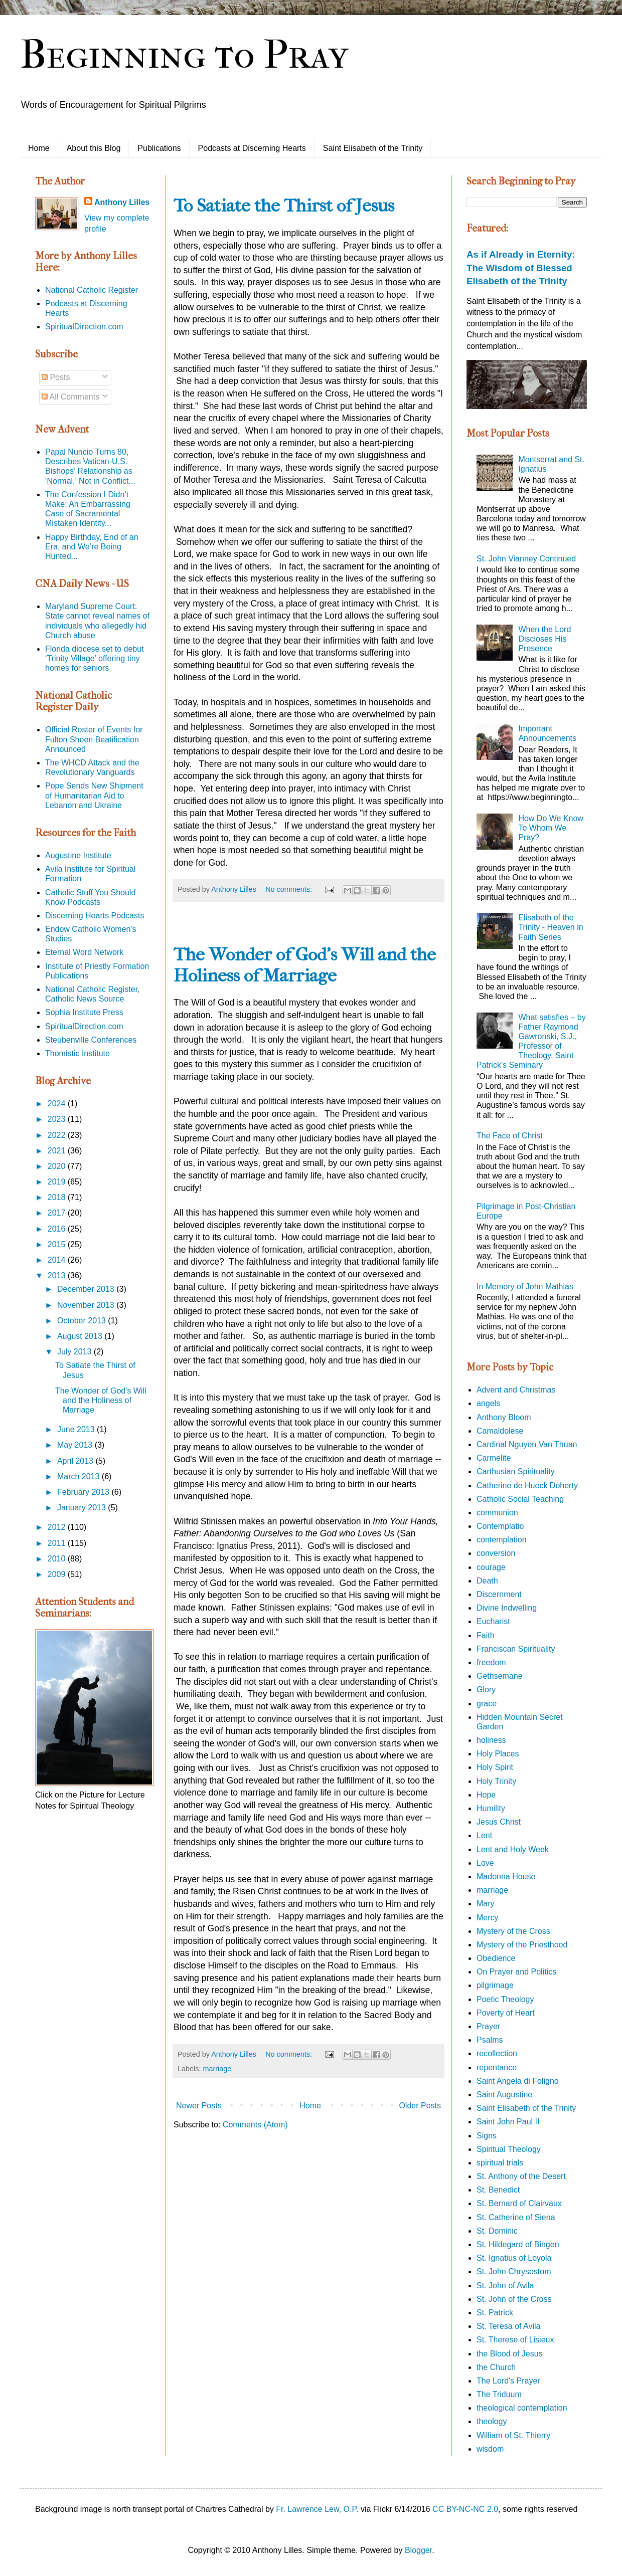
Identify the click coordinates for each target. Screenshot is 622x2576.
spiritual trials (500, 2162)
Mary (486, 1903)
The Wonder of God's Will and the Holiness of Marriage (305, 965)
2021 (58, 1150)
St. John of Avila (505, 2285)
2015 (58, 1244)
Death (487, 1580)
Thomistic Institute (77, 1053)
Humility (491, 1808)
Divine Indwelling (507, 1608)
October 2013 (82, 1320)
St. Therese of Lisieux (515, 2339)
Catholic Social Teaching (520, 1499)
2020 (58, 1166)
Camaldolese (500, 1431)
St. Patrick (495, 2312)
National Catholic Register (91, 290)
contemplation (502, 1539)
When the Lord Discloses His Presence (544, 639)
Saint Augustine (504, 2094)
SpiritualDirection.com (84, 326)
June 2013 (77, 1429)
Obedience (496, 1958)
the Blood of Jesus (510, 2353)
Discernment (499, 1594)
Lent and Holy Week (513, 1849)
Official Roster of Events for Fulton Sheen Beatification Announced (93, 739)
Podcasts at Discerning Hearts (252, 148)
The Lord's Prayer (508, 2380)
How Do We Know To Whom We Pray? (550, 828)
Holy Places (498, 1753)
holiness (491, 1740)
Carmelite (494, 1458)
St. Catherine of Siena (516, 2217)
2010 (58, 1558)
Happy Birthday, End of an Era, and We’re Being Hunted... (91, 546)
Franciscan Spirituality (516, 1649)
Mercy (488, 1917)
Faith (486, 1635)
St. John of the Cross (514, 2299)
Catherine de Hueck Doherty (527, 1485)
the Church (496, 2367)
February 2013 (84, 1492)
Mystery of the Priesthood (522, 1944)
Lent (484, 1835)
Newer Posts (199, 2105)
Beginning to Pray (184, 54)
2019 (58, 1181)
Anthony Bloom (504, 1417)
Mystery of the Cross (513, 1931)
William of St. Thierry (513, 2435)
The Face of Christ (510, 1135)
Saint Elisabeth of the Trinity (372, 148)
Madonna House (506, 1876)
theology (492, 2421)
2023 (58, 1119)
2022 (58, 1135)
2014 (58, 1260)
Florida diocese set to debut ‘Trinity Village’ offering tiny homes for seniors (94, 658)
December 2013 (86, 1289)
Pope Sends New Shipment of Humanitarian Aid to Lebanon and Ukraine (94, 795)
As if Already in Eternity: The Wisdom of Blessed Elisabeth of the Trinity (520, 267)
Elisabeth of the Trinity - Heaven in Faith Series (550, 927)
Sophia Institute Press (84, 1012)
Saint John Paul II (508, 2121)
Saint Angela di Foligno (518, 2081)
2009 (58, 1574)
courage (491, 1567)
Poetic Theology (505, 1999)
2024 (58, 1103)
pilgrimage (495, 1985)
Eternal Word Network (84, 952)
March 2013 (79, 1476)
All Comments (70, 396)
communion (497, 1512)
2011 (58, 1543)
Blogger (418, 2550)
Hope (486, 1795)
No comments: (289, 889)
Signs (487, 2135)
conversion (496, 1553)
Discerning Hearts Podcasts (94, 915)
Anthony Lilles (121, 202)
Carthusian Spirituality (516, 1471)
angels (488, 1403)
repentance (497, 2067)
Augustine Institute (78, 855)
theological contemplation (522, 2408)
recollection (497, 2053)
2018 (58, 1197)
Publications (159, 148)
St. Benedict (498, 2190)
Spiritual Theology (509, 2149)
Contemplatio (500, 1526)
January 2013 (82, 1507)
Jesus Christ (499, 1822)
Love (485, 1863)
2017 (58, 1213)
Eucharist (493, 1621)
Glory (486, 1689)
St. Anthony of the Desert (521, 2176)
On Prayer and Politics (516, 1971)
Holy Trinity (496, 1781)
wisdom (490, 2449)
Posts (56, 377)
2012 (58, 1527)
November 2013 (86, 1305)
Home (39, 148)
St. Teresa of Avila (508, 2326)
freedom (491, 1662)
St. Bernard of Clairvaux (519, 2203)
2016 (58, 1229)
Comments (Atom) (255, 2124)
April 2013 (76, 1461)
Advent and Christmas (516, 1389)
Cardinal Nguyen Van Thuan (527, 1444)
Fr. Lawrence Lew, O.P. (317, 2509)
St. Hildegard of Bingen (518, 2244)
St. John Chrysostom (514, 2271)
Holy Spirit (495, 1767)
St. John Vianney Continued (526, 558)
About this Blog (94, 148)
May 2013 (76, 1445)
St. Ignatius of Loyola (514, 2258)
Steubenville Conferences (90, 1040)
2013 (58, 1275)
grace (487, 1703)
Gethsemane (500, 1676)
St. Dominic (497, 2231)
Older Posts (420, 2105)
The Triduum (499, 2394)
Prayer (488, 2026)
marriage (217, 2069)
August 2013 (80, 1336)
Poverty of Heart (506, 2013)
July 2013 (75, 1351)
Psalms (490, 2040)
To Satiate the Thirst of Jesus (284, 205)
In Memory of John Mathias (525, 1286)
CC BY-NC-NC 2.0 (465, 2509)
